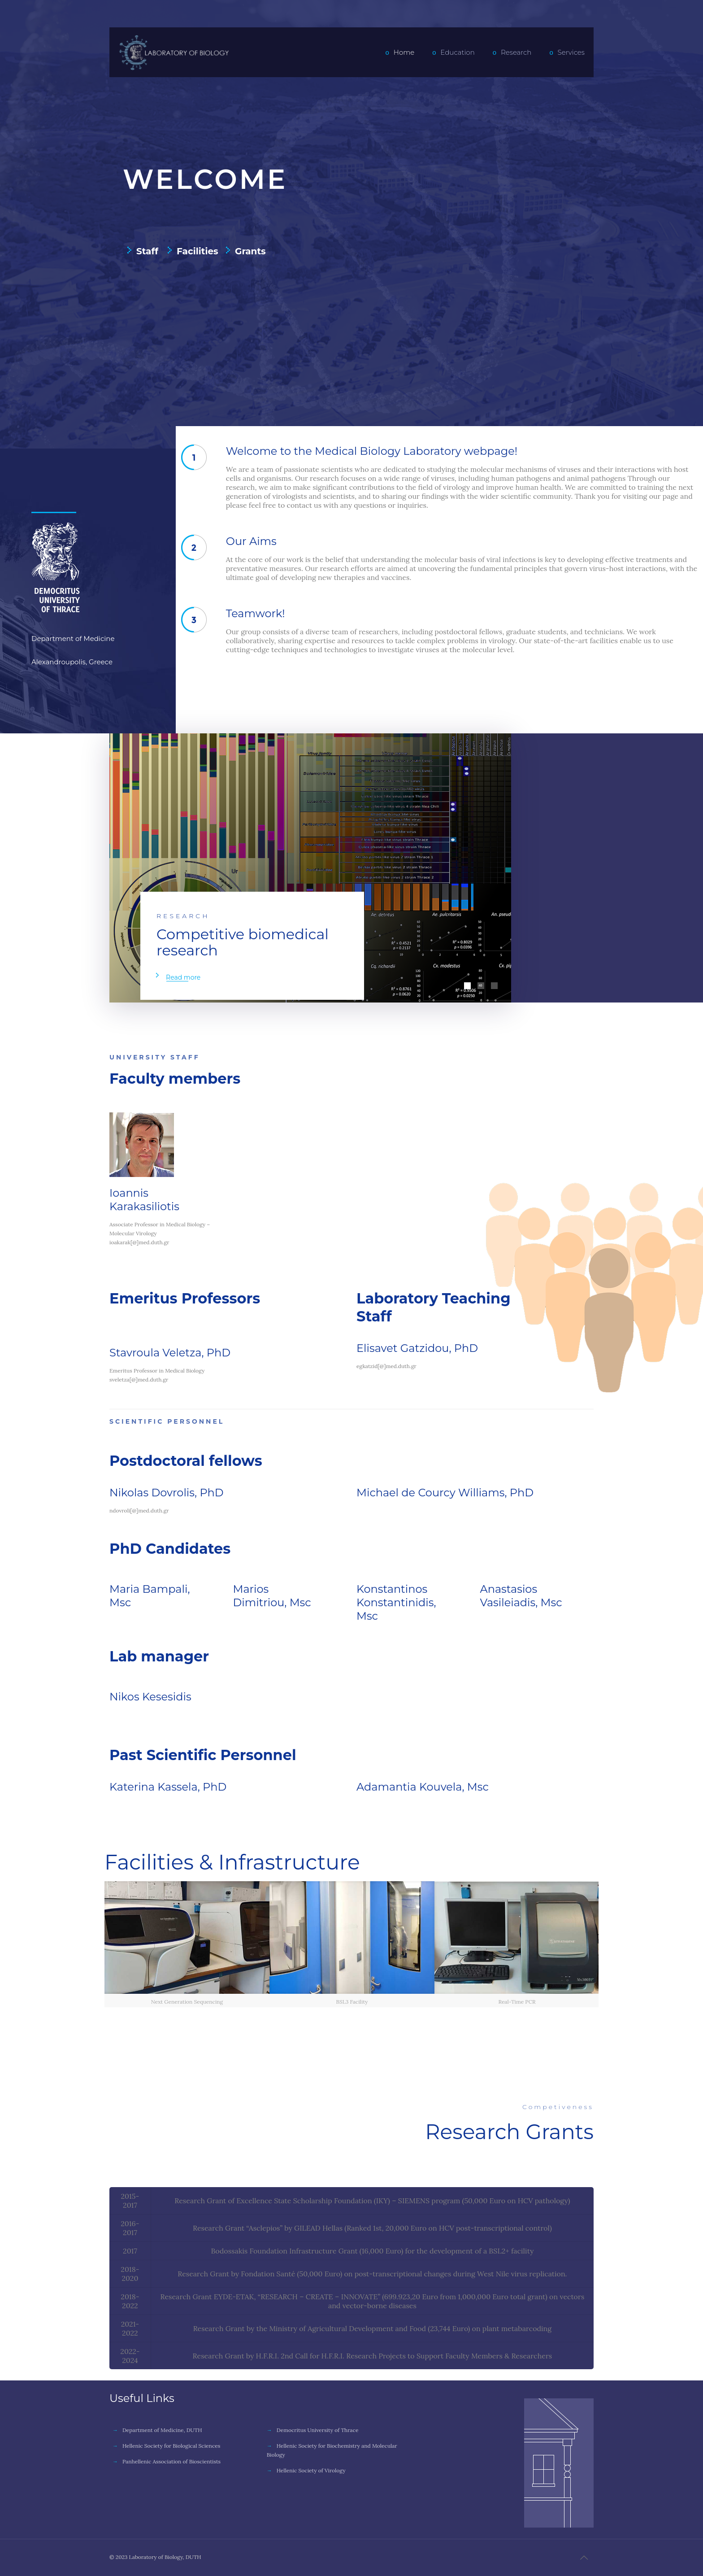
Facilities (197, 251)
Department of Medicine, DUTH (162, 2430)
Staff (147, 251)
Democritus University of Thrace (318, 2430)
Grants (250, 251)
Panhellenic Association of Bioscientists (171, 2461)
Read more (183, 977)
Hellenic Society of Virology (311, 2470)
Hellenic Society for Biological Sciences (171, 2445)
